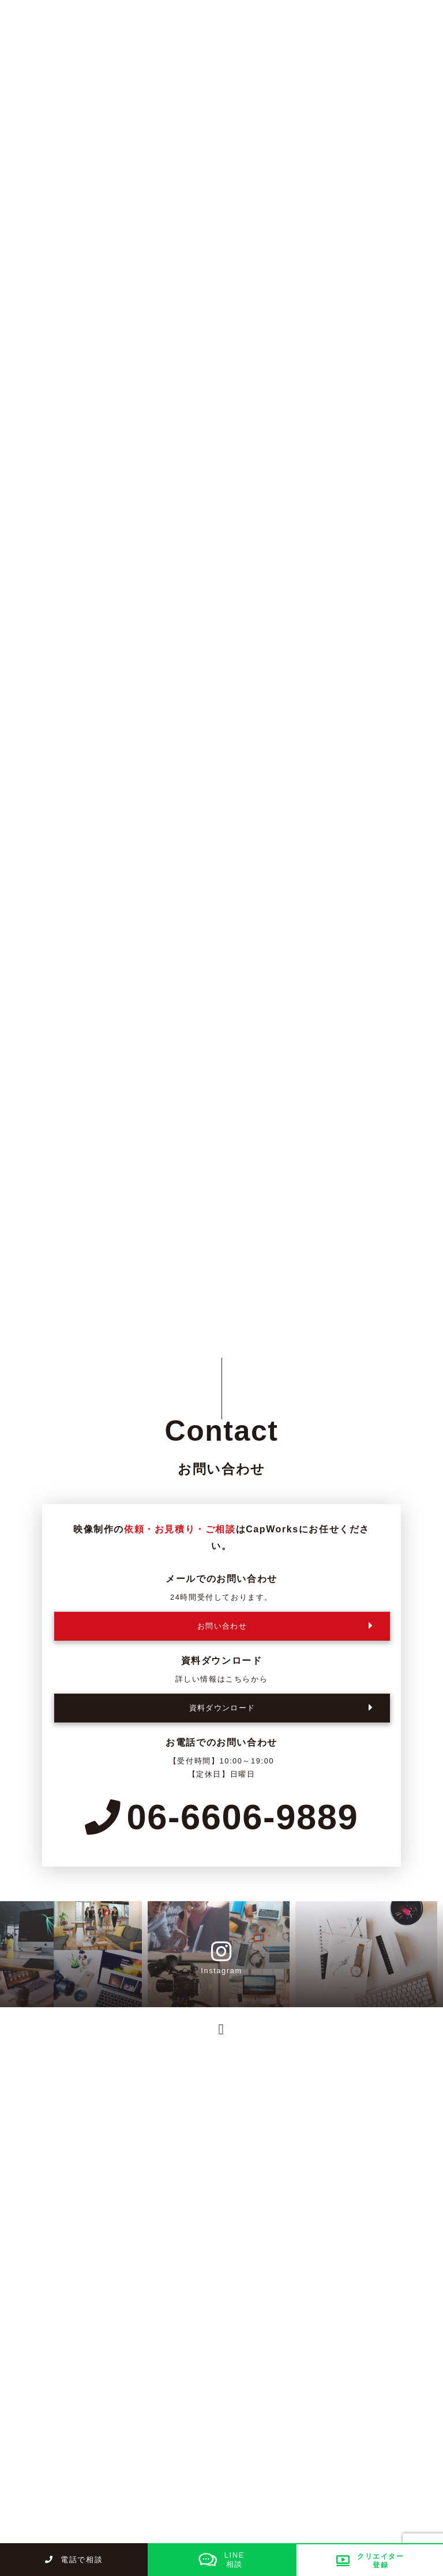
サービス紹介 (191, 2359)
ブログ (196, 2420)
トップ (34, 2359)
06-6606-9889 (221, 1817)
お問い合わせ (209, 2462)
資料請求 (38, 2462)
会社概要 (200, 2442)
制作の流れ (205, 2378)
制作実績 (38, 2399)
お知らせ (38, 2442)
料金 (30, 2378)
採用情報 (200, 2399)
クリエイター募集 (55, 2420)
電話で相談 (74, 2559)
